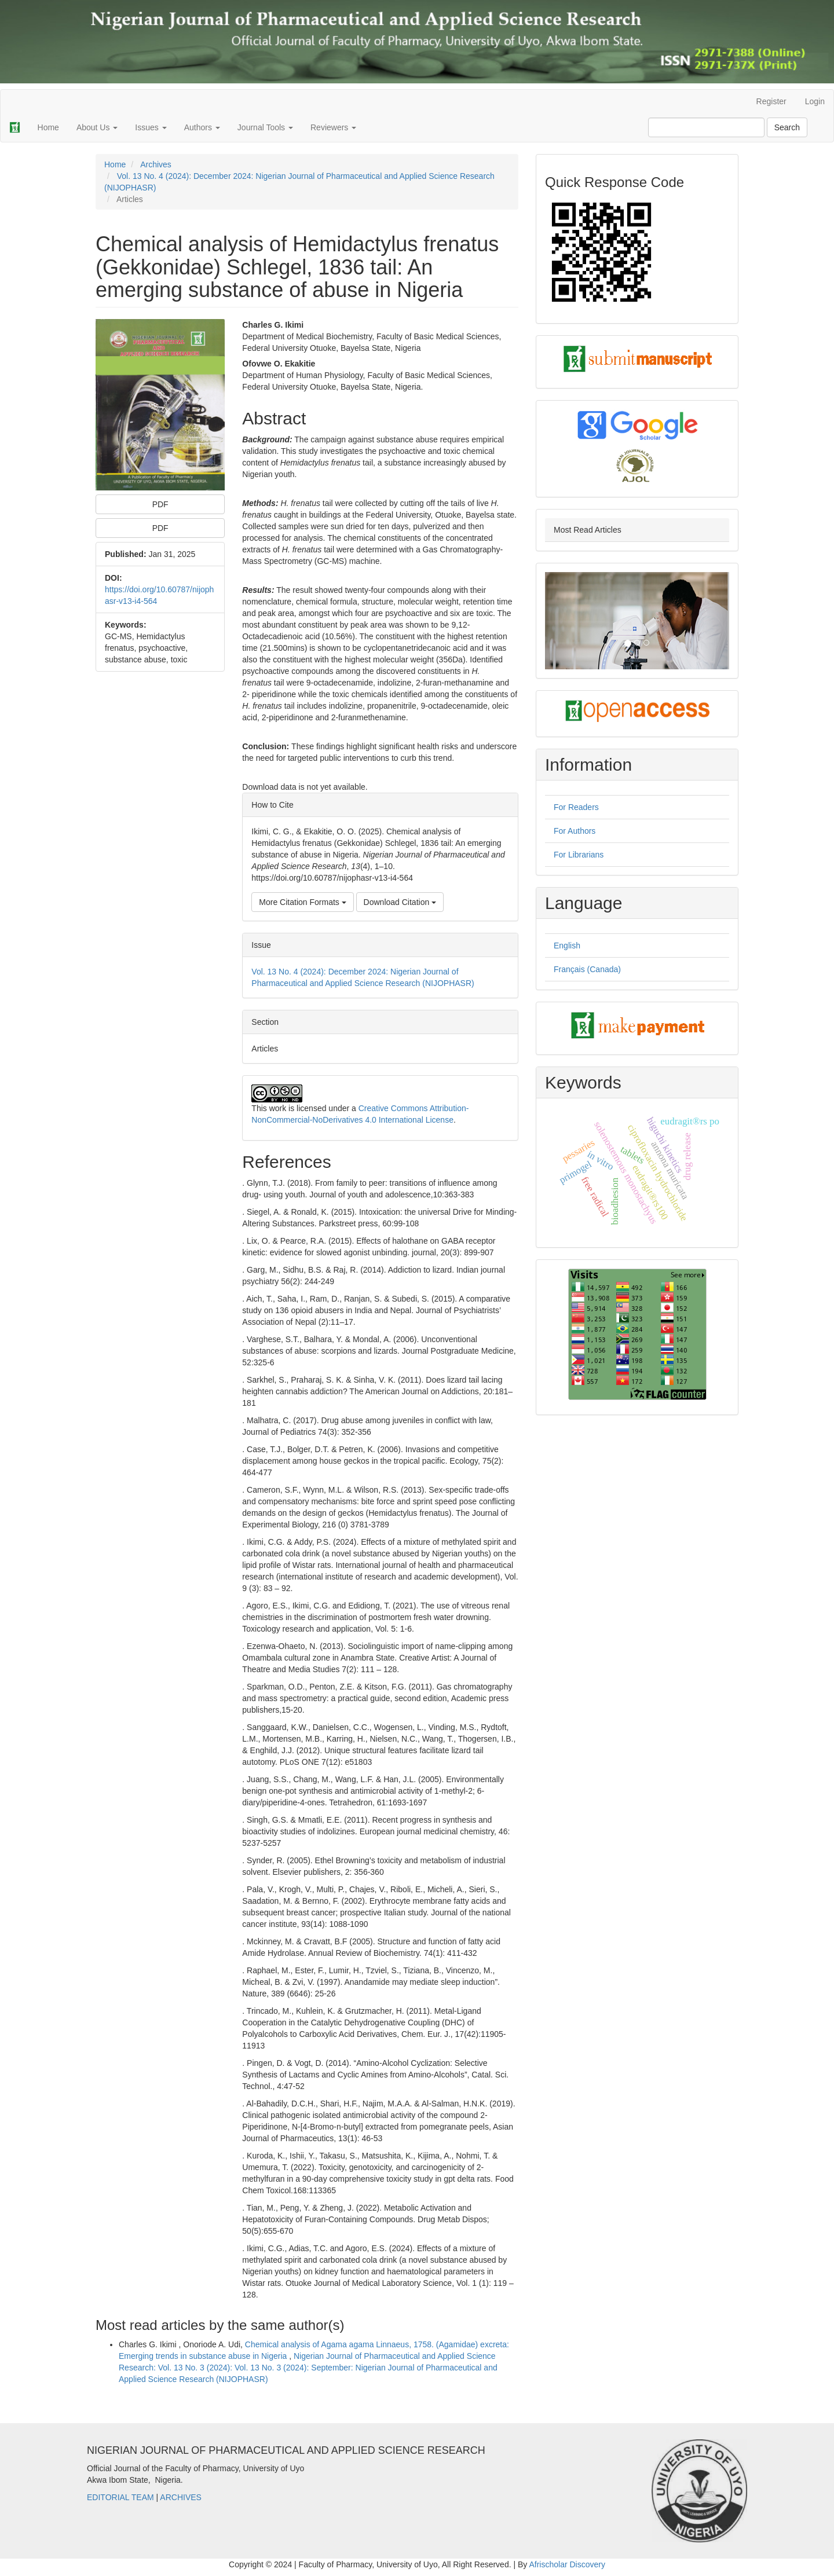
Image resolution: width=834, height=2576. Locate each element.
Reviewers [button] (333, 127)
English (567, 945)
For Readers (576, 807)
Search (787, 127)
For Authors (574, 831)
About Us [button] (97, 127)
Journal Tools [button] (265, 127)
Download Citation (400, 902)
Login (815, 101)
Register (771, 101)
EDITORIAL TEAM (120, 2497)
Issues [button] (150, 127)
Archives (155, 164)
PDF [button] (160, 504)
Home (48, 127)
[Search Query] (706, 127)
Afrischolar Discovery (567, 2564)
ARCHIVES (181, 2497)
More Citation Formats (302, 902)
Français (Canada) (587, 969)
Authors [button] (202, 127)
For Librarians (578, 854)
